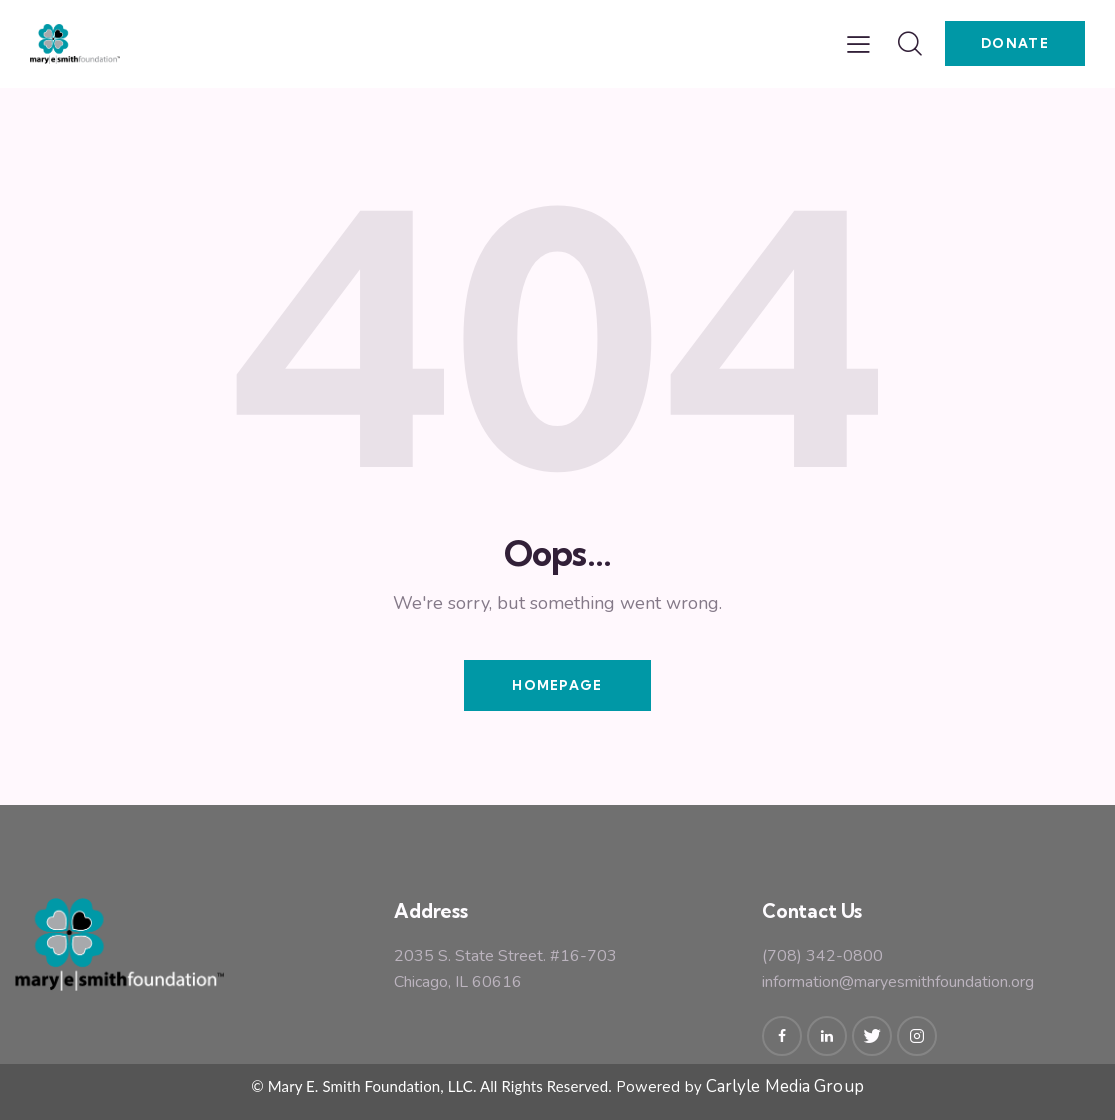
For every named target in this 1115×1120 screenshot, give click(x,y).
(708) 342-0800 (822, 956)
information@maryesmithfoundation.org (898, 982)
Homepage (557, 685)
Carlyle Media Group (785, 1086)
